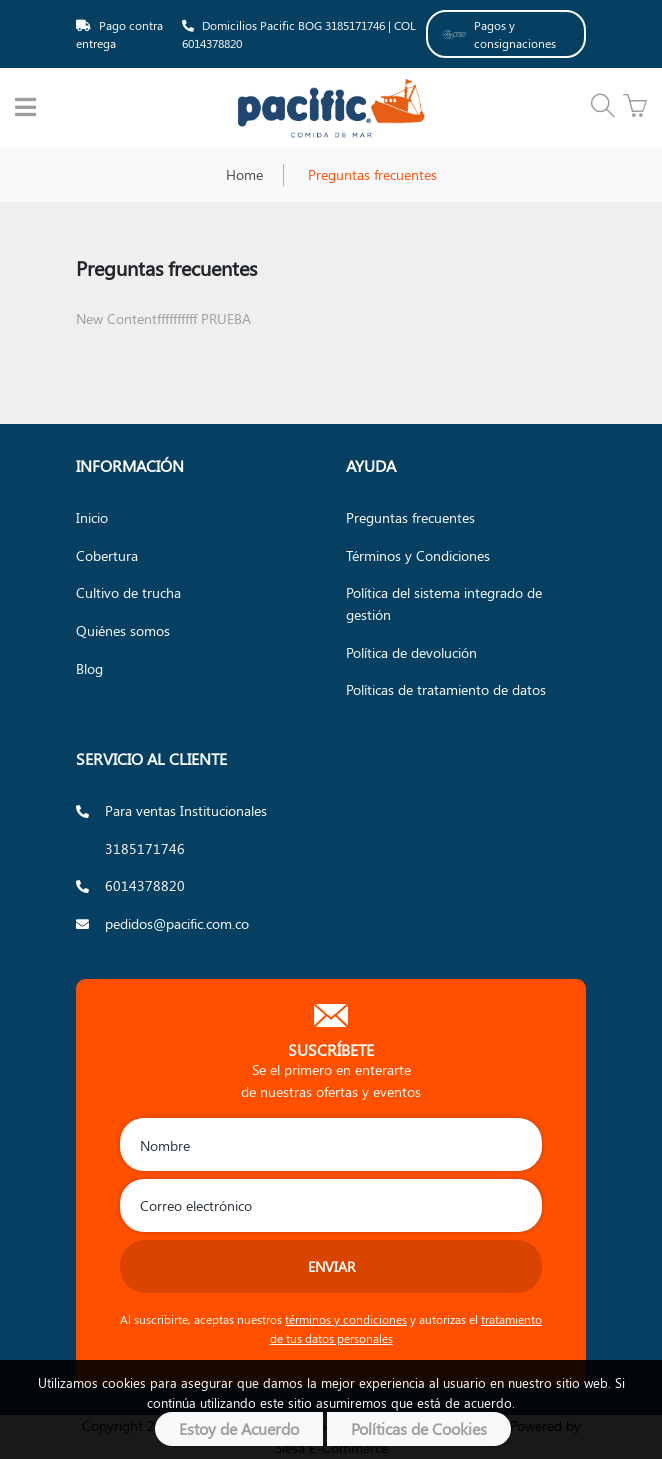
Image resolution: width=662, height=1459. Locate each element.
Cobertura (107, 555)
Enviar (331, 1266)
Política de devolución (411, 652)
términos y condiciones (346, 1319)
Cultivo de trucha (128, 592)
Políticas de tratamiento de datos (446, 689)
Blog (89, 668)
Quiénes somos (123, 630)
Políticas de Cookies (419, 1428)
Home (244, 174)
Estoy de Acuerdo (239, 1428)
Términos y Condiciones (418, 555)
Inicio (92, 517)
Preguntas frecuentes (410, 517)
